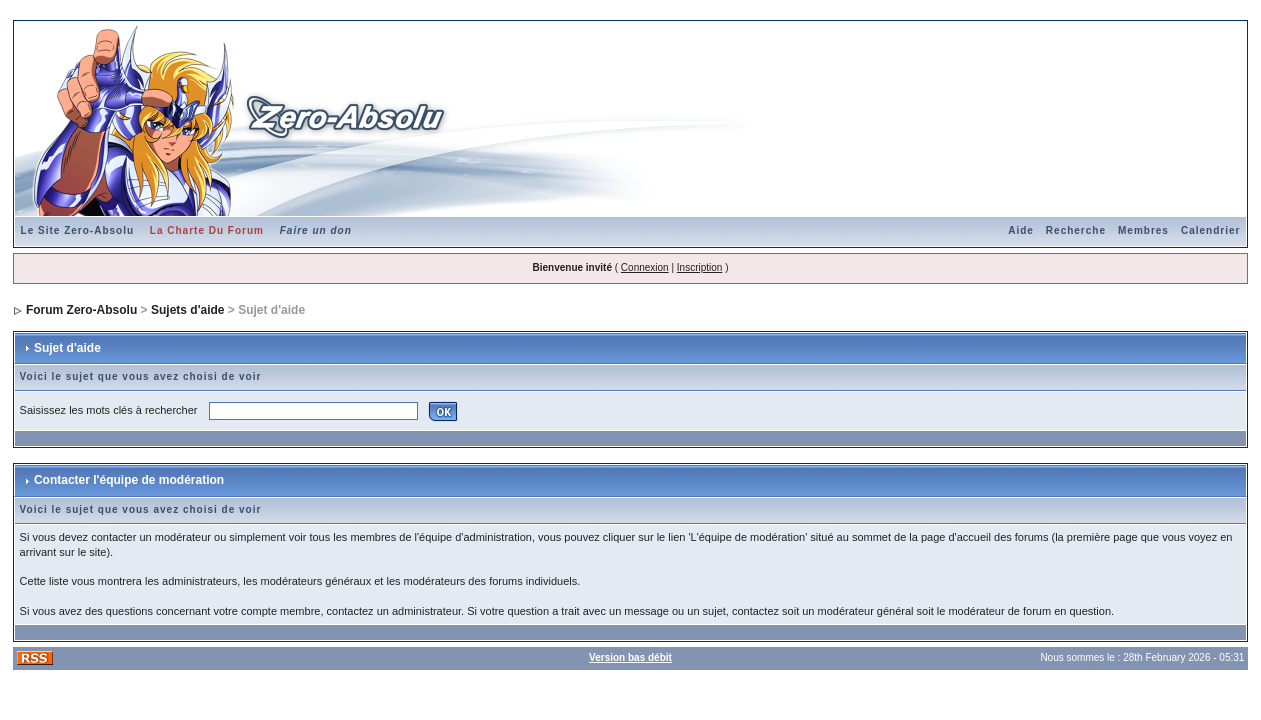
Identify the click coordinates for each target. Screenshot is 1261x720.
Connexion (645, 267)
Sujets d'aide (188, 310)
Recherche (1076, 230)
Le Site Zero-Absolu (77, 230)
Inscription (700, 267)
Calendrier (1210, 230)
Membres (1143, 230)
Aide (1021, 230)
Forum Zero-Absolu (81, 310)
